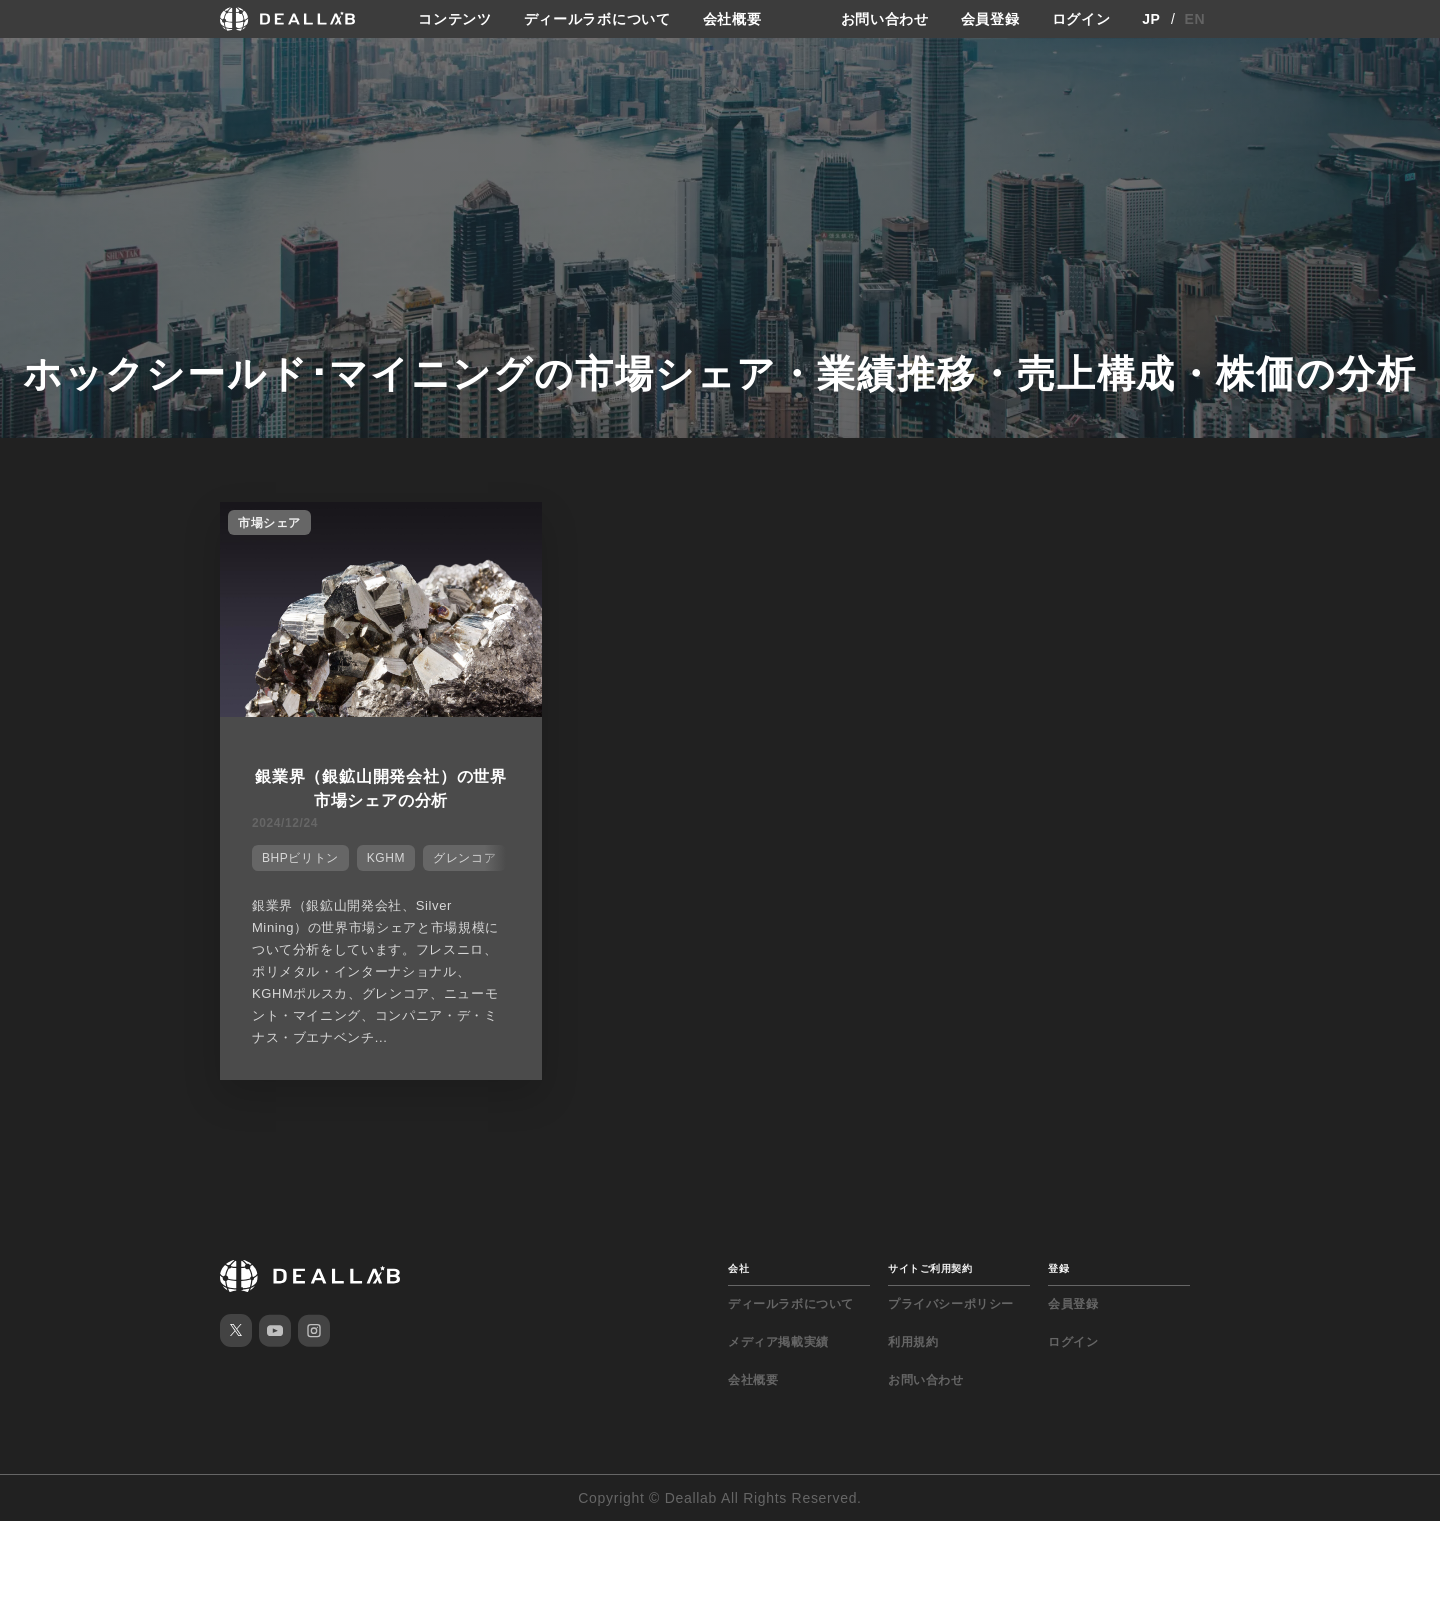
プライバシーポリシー (951, 1304)
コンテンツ (455, 19)
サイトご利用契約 (930, 1268)
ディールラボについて (597, 19)
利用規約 (913, 1342)
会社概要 (732, 19)
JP (1151, 19)
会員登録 (990, 19)
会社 (738, 1268)
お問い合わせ (885, 19)
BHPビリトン (300, 858)
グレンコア (464, 858)
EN (1195, 19)
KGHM (386, 858)
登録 (1058, 1268)
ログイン (1081, 19)
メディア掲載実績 (778, 1342)
